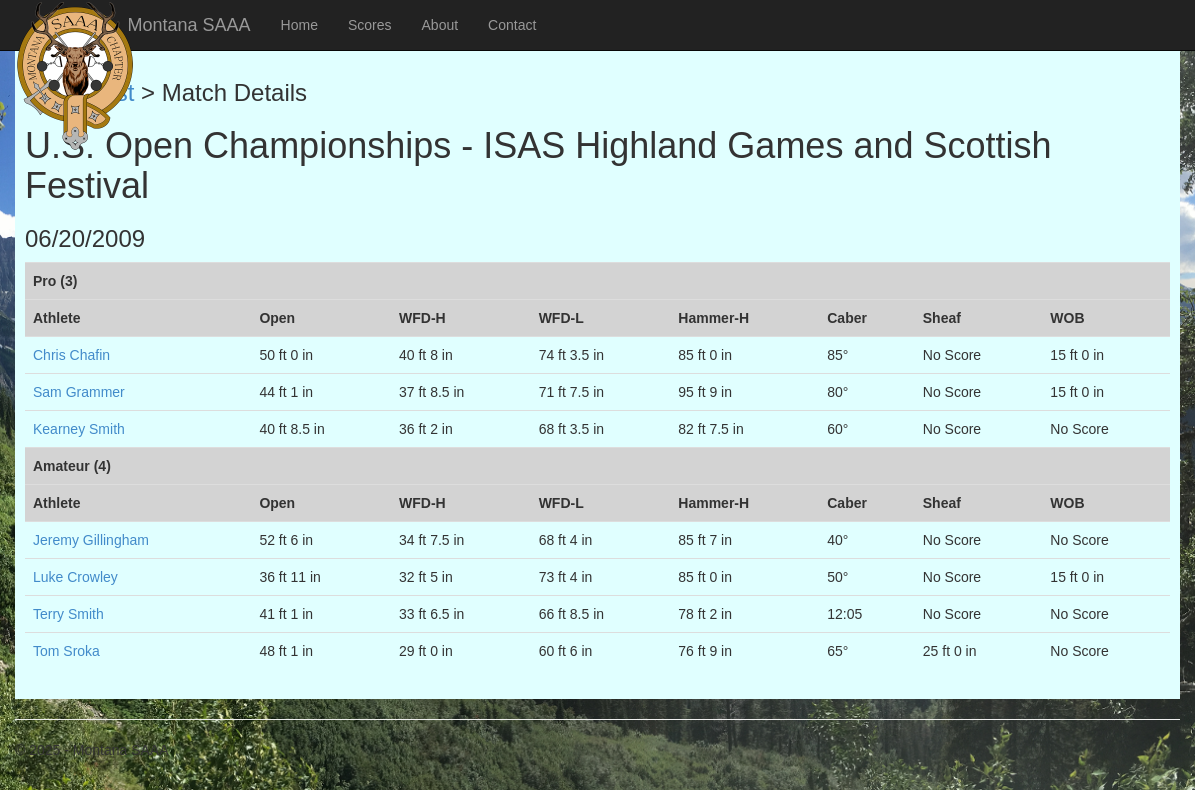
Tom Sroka (66, 651)
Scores (370, 25)
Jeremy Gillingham (91, 540)
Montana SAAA (189, 25)
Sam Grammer (79, 392)
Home (299, 25)
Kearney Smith (79, 429)
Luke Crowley (75, 577)
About (440, 25)
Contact (512, 25)
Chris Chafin (71, 355)
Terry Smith (68, 614)
